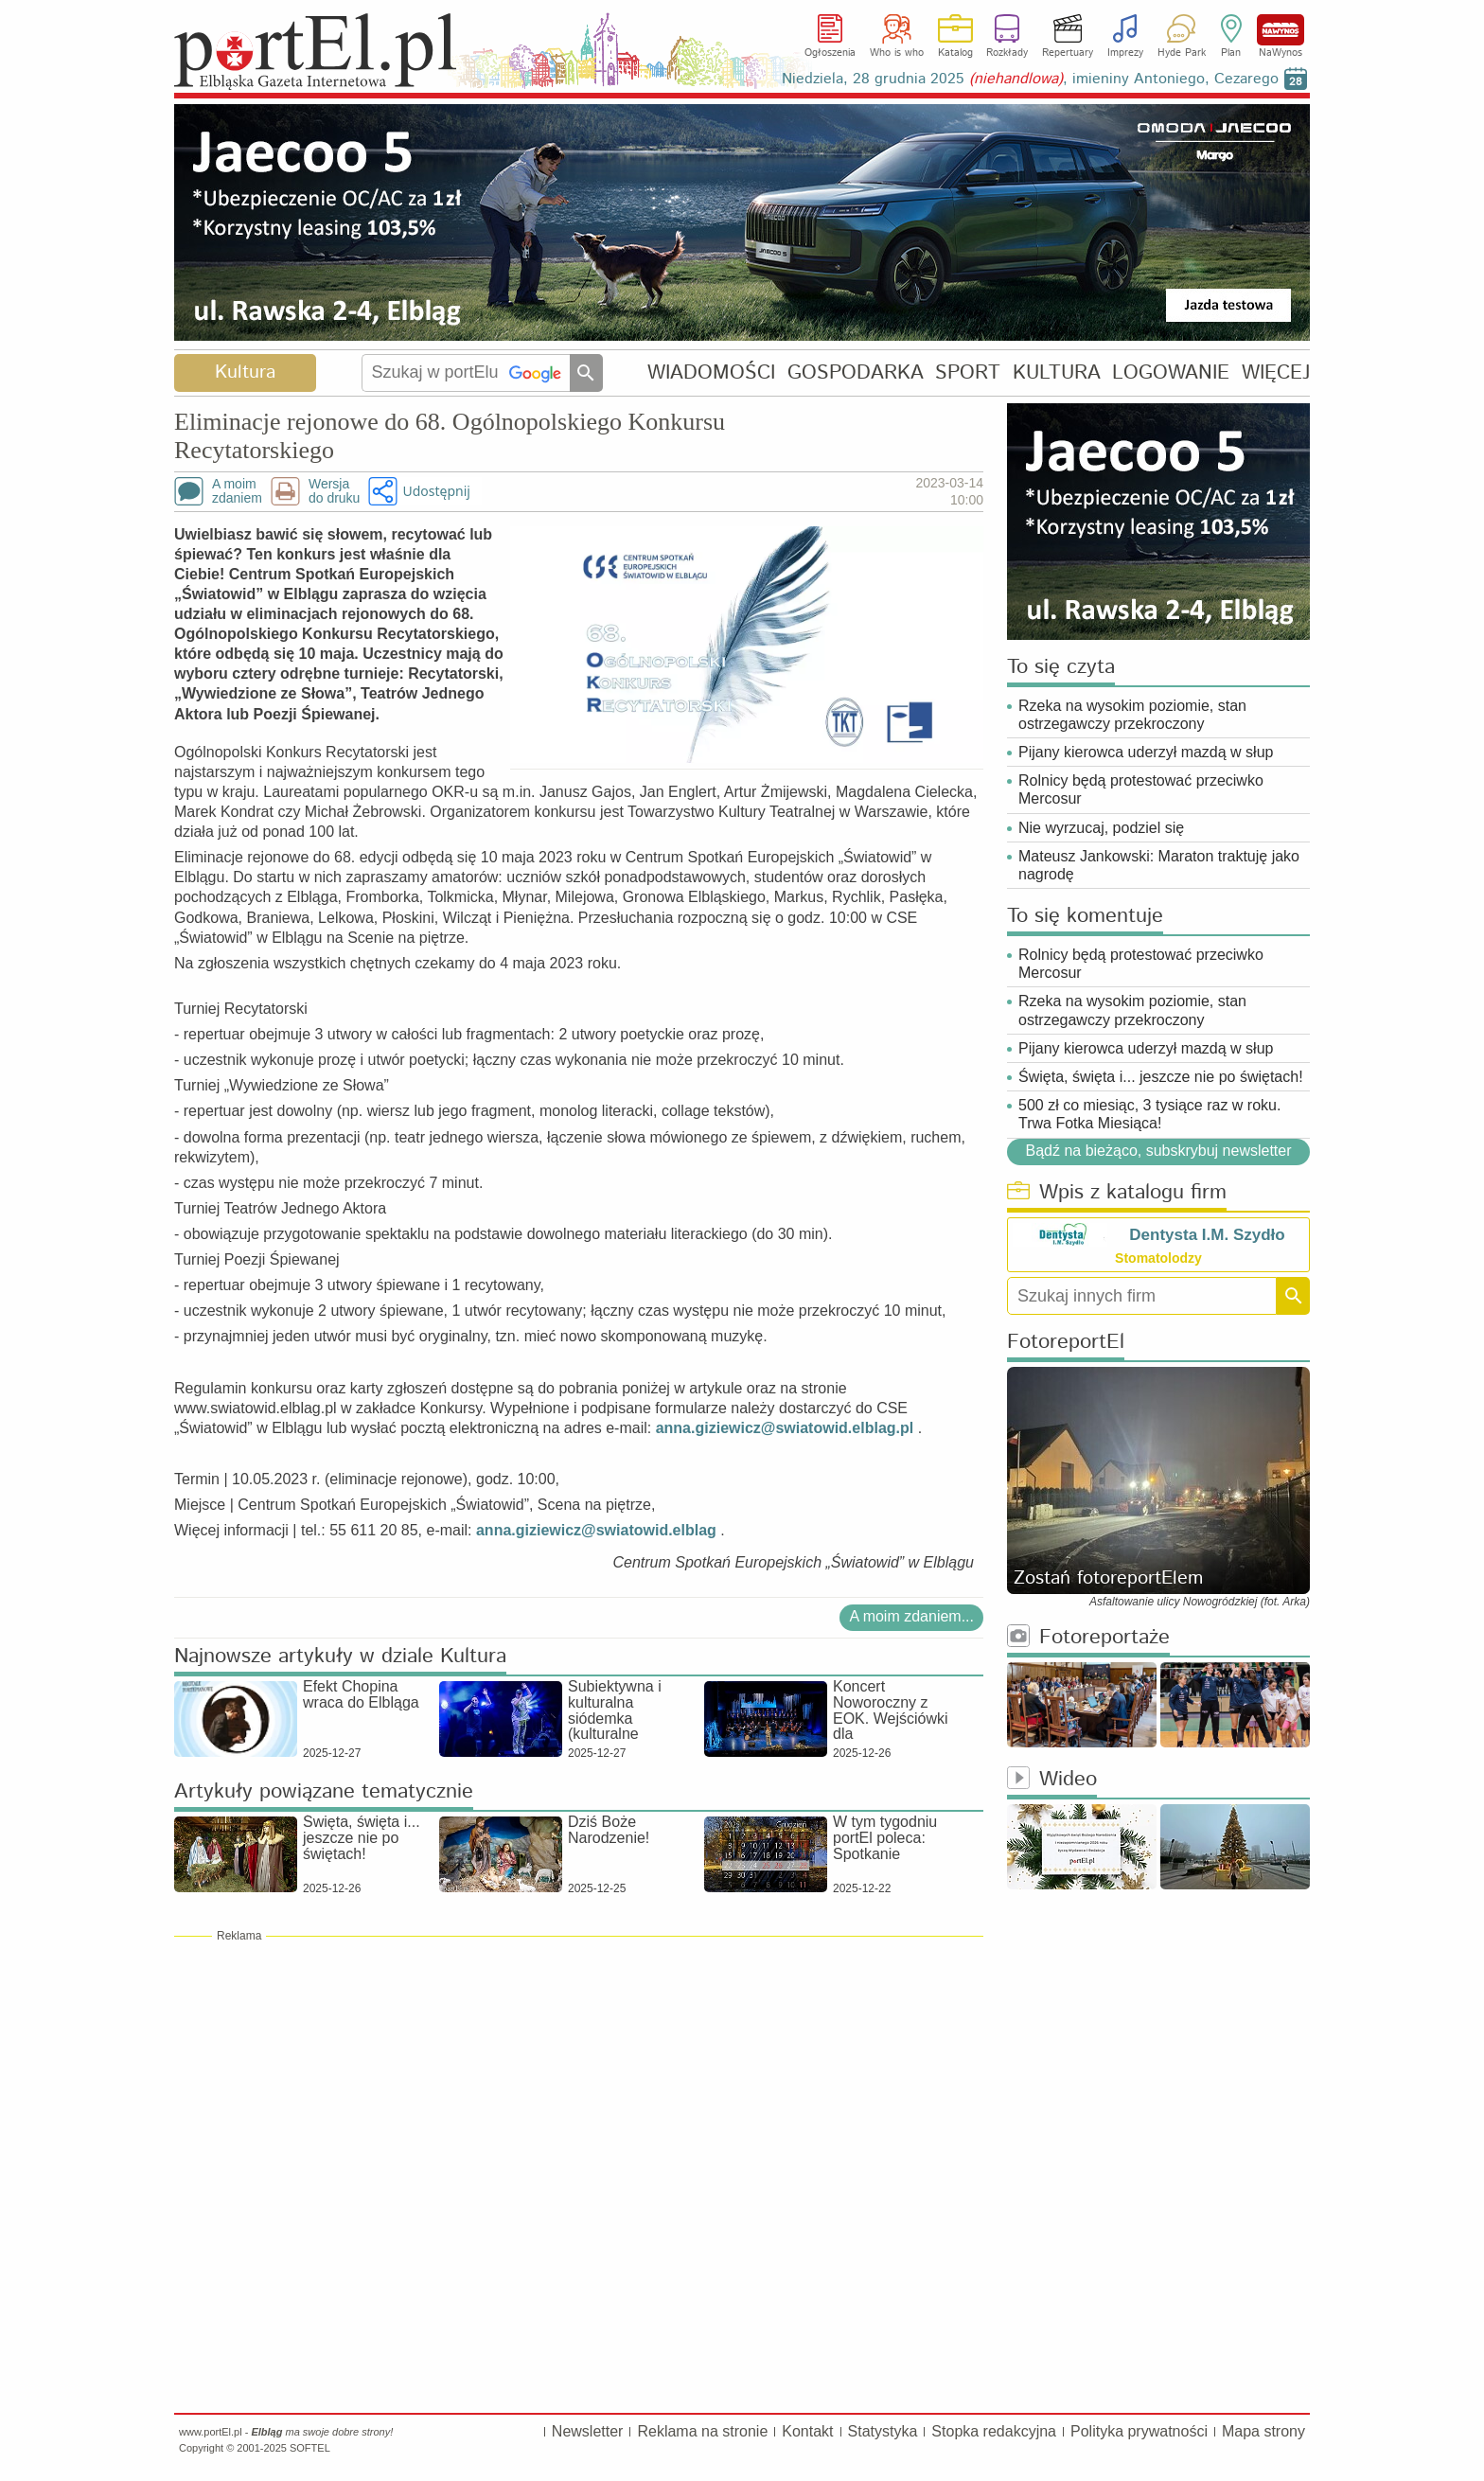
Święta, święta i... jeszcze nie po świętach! (1160, 1077)
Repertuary (1067, 53)
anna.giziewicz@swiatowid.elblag (596, 1530)
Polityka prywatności (1139, 2431)
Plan (1231, 53)
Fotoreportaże (1088, 1638)
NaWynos (1280, 29)
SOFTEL (310, 2448)
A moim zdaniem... (911, 1616)
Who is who (897, 53)
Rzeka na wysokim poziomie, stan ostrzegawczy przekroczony (1132, 715)
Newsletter (588, 2431)
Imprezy (1125, 53)
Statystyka (883, 2431)
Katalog (955, 53)
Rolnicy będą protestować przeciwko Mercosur (1140, 789)
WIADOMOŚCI (711, 372)
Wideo (1052, 1780)
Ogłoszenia (830, 53)
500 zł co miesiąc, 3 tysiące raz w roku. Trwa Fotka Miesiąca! (1149, 1114)
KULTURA (1057, 372)
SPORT (967, 372)
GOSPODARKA (855, 372)
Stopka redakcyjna (993, 2431)
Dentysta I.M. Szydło (1206, 1235)
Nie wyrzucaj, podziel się (1101, 828)
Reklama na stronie (702, 2431)
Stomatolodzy (1158, 1258)
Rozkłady (1007, 53)
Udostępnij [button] (435, 491)
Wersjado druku (334, 491)
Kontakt (807, 2431)
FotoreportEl (1065, 1342)
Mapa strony (1263, 2431)
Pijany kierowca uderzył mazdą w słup (1145, 752)
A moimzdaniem (237, 491)
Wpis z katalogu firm (1117, 1193)
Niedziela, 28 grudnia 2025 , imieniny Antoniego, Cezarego (1030, 79)
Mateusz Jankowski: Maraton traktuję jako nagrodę (1158, 865)
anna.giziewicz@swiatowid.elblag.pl (785, 1428)
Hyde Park (1181, 53)
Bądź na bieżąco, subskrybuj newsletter (1158, 1151)
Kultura (245, 372)
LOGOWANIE (1170, 372)
